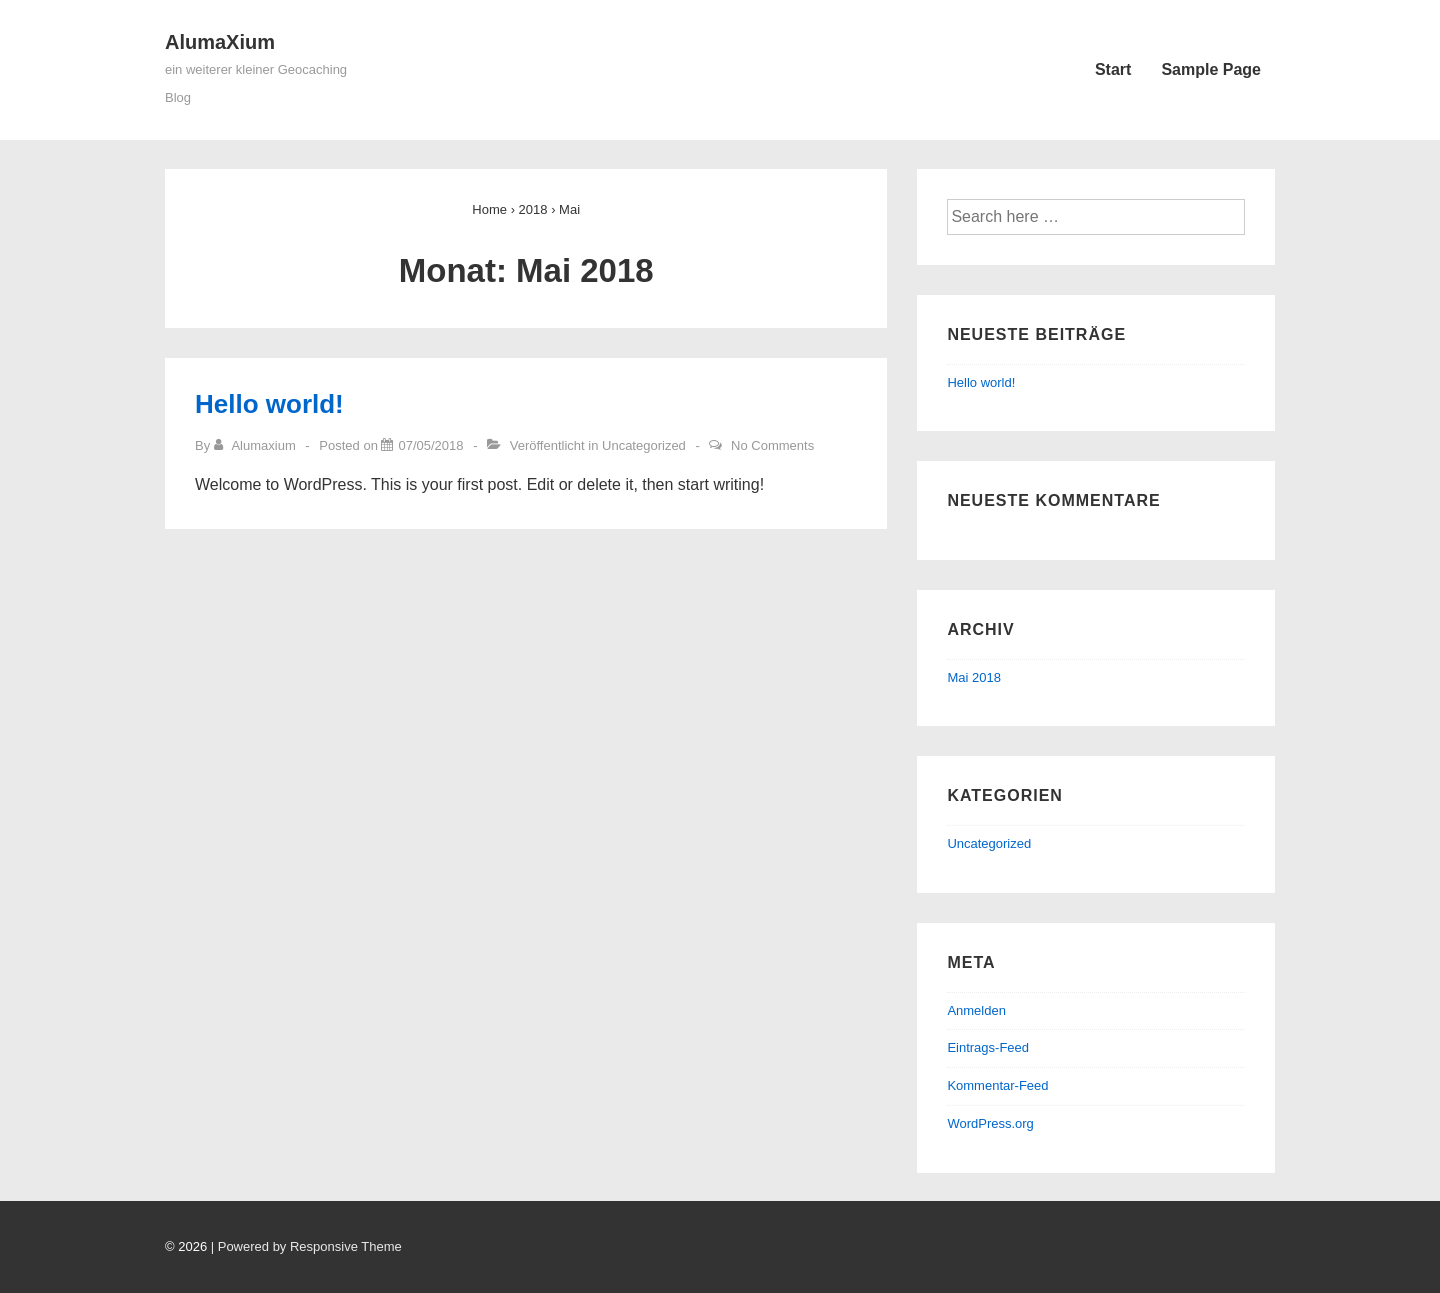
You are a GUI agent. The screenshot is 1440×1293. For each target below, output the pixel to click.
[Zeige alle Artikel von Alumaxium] (257, 445)
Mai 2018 (973, 677)
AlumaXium (220, 42)
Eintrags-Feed (988, 1047)
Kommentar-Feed (997, 1085)
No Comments (772, 445)
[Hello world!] (430, 445)
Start (1113, 69)
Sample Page (1211, 69)
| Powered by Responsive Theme (306, 1246)
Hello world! (269, 404)
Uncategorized (644, 445)
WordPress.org (990, 1123)
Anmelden (976, 1010)
